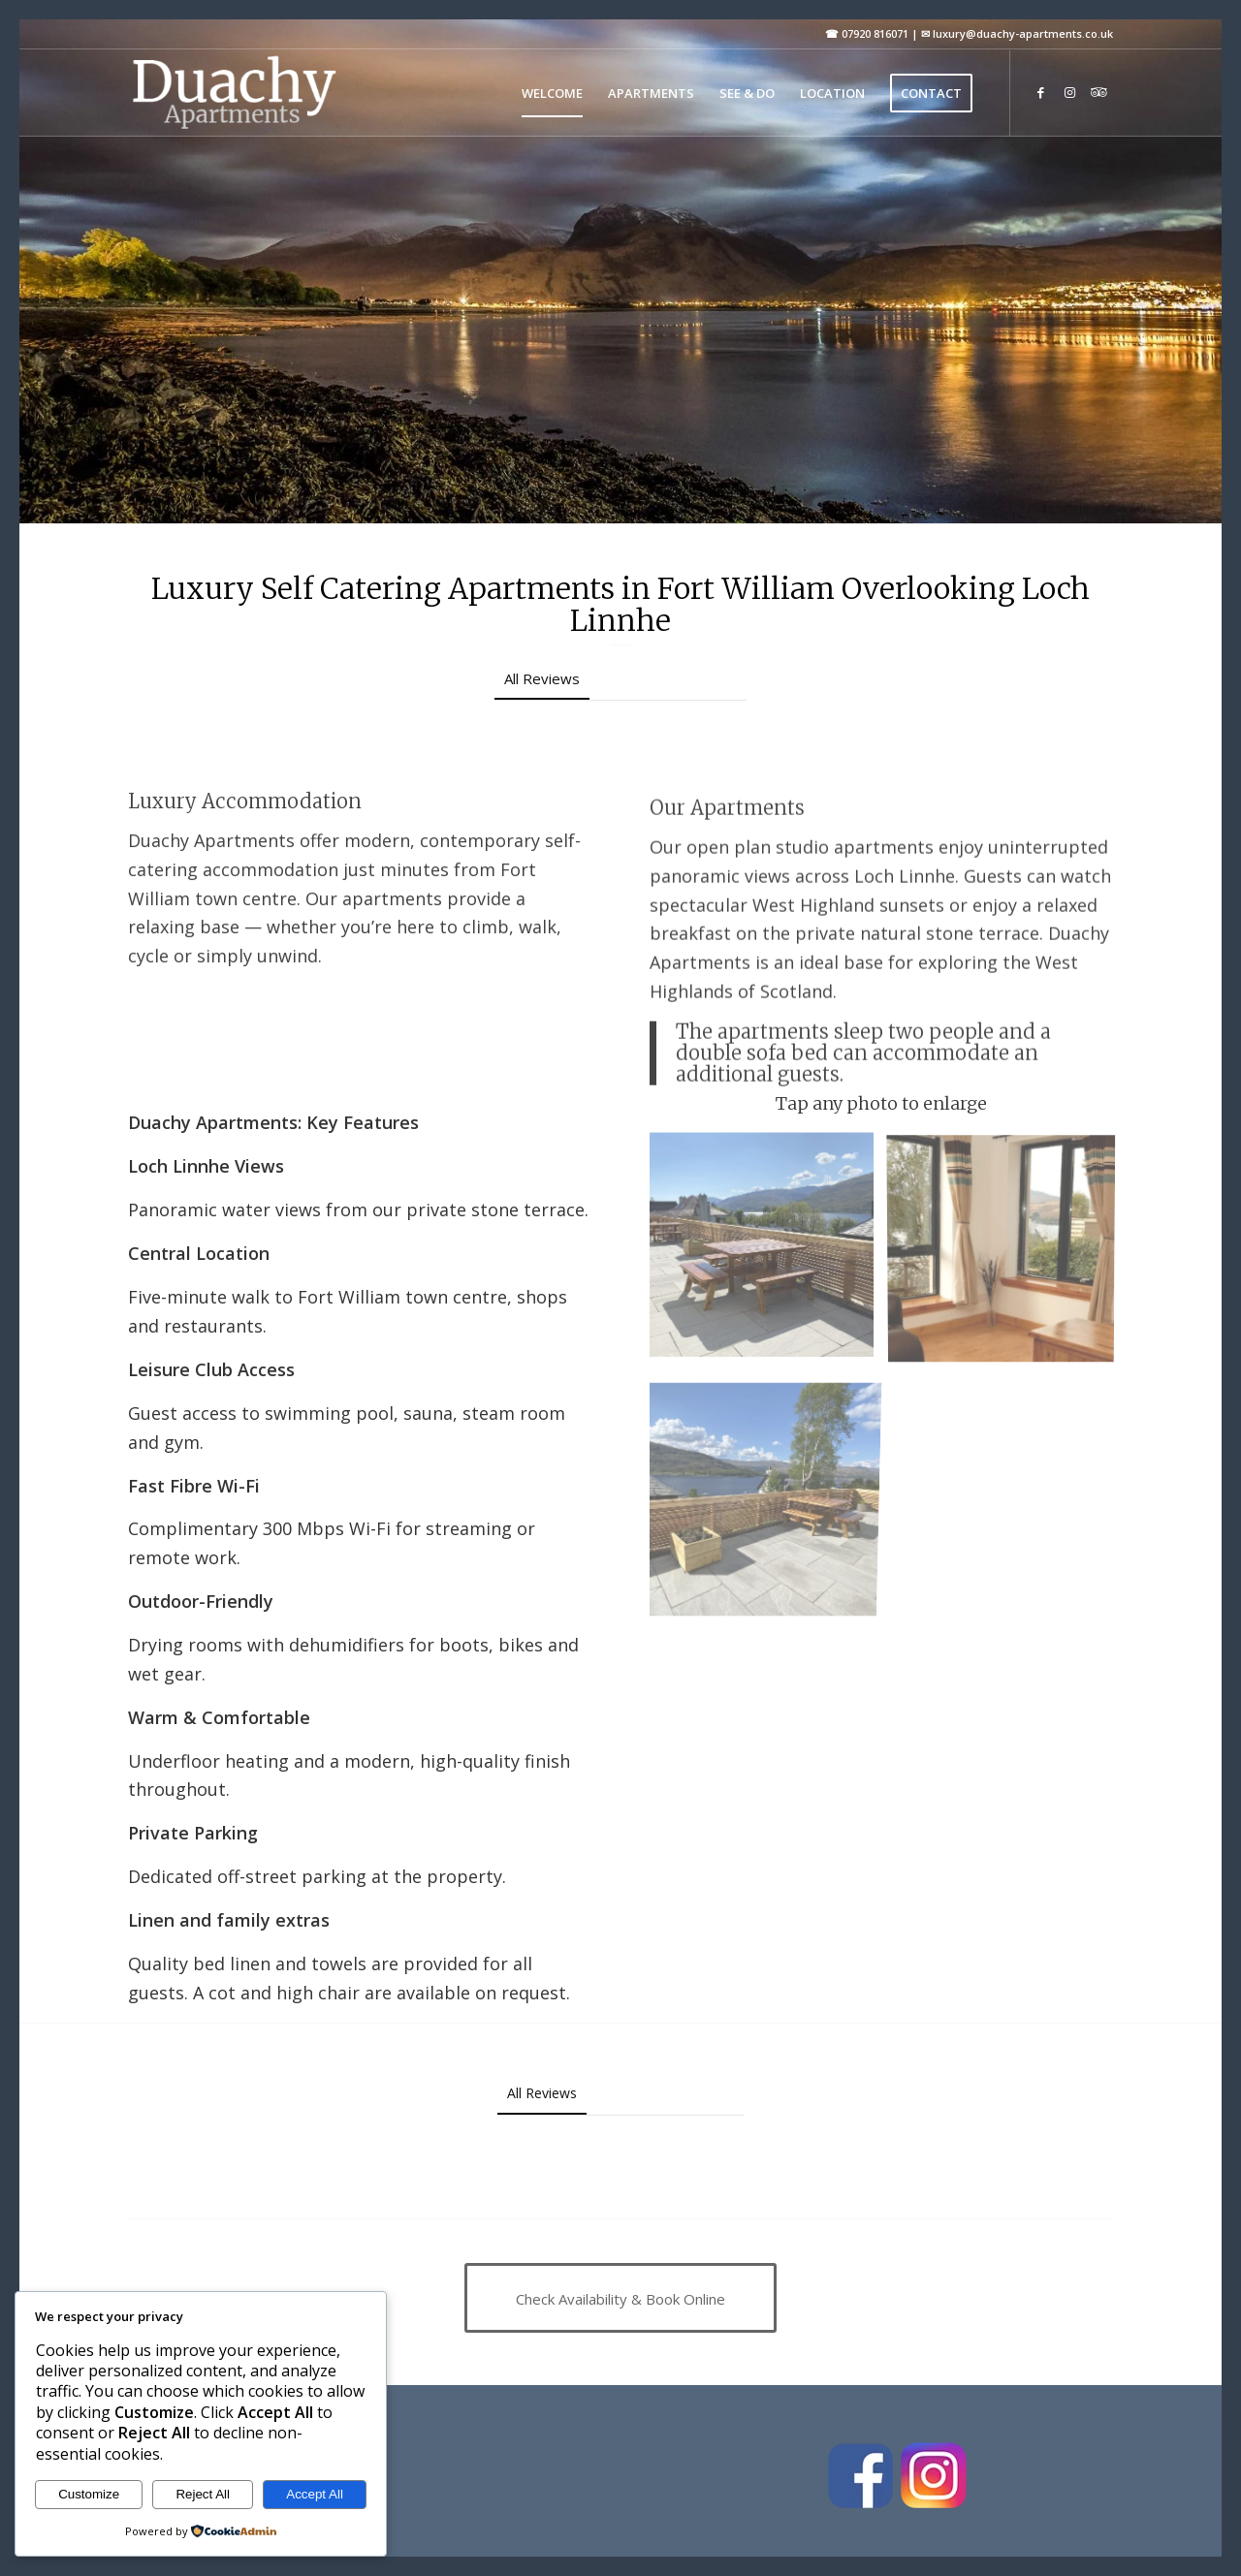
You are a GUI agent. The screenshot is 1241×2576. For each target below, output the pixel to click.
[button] (232, 735)
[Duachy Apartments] (232, 93)
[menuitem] (552, 93)
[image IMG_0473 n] (769, 1251)
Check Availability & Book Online (246, 479)
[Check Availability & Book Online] (620, 2298)
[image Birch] (1008, 1251)
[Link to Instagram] (1069, 92)
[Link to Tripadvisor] (1098, 92)
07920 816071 (875, 33)
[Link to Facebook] (1040, 92)
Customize (88, 2494)
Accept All (314, 2494)
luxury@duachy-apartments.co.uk (1023, 33)
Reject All (202, 2494)
